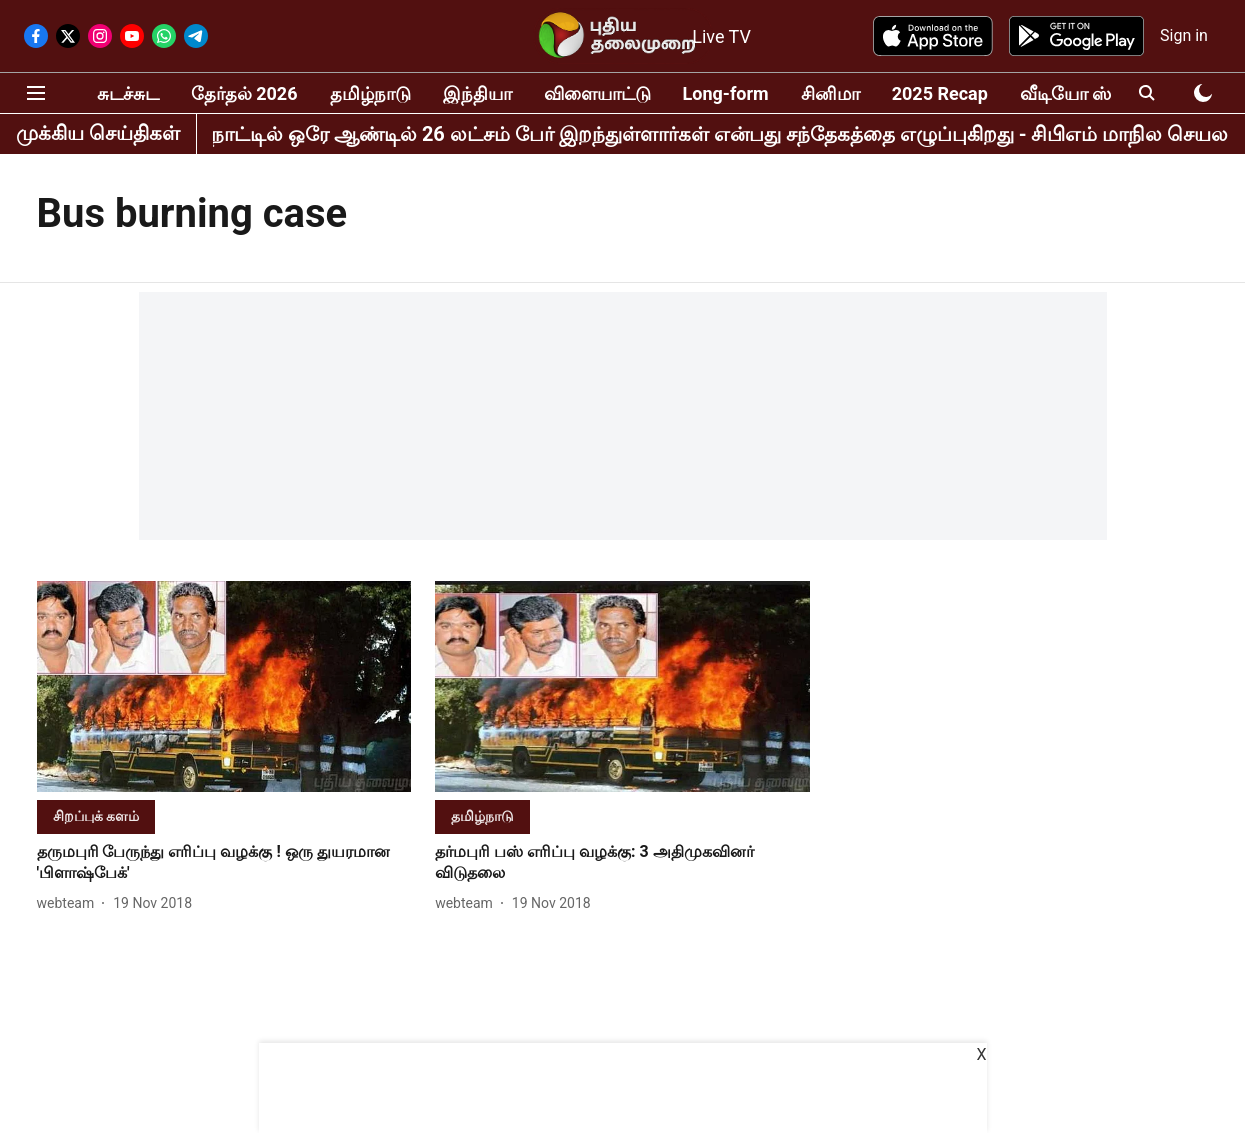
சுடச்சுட (128, 93)
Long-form (726, 93)
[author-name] (70, 903)
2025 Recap (940, 93)
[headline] (224, 863)
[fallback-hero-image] (224, 686)
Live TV (721, 36)
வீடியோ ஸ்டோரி (1090, 93)
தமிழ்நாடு (370, 93)
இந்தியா (477, 93)
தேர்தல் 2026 (244, 93)
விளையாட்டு (597, 93)
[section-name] (96, 815)
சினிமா (830, 93)
